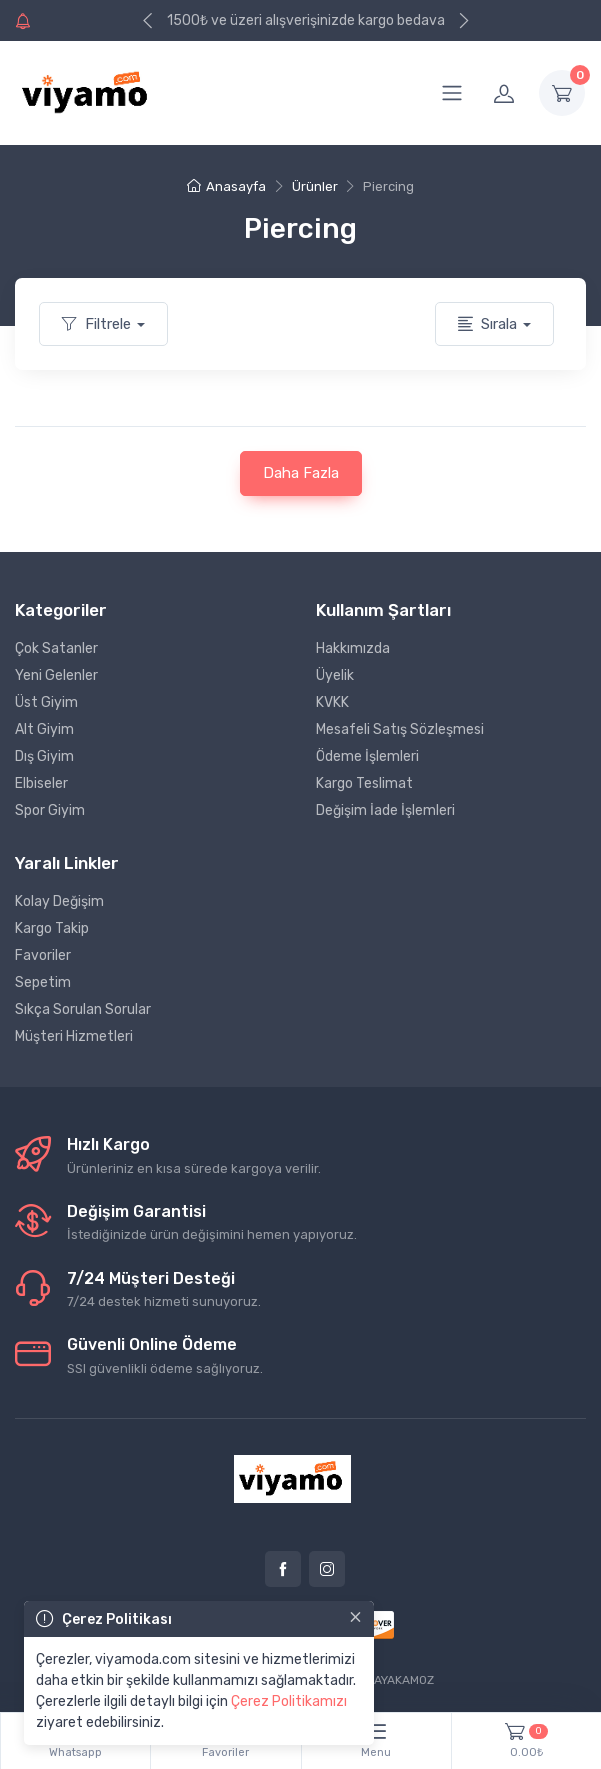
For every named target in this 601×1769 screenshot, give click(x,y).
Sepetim (43, 982)
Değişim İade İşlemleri (385, 810)
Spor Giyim (50, 810)
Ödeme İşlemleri (367, 756)
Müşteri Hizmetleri (74, 1036)
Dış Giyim (44, 756)
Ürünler (315, 186)
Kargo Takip (52, 928)
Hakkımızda (353, 648)
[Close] (355, 1617)
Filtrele (96, 324)
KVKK (332, 702)
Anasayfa (226, 186)
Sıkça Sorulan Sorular (83, 1009)
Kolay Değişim (59, 901)
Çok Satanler (56, 648)
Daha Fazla (301, 473)
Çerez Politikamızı (289, 1701)
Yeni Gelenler (56, 675)
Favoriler (43, 955)
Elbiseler (41, 783)
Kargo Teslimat (364, 783)
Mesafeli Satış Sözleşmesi (400, 729)
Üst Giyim (46, 702)
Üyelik (335, 675)
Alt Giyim (44, 729)
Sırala (487, 324)
